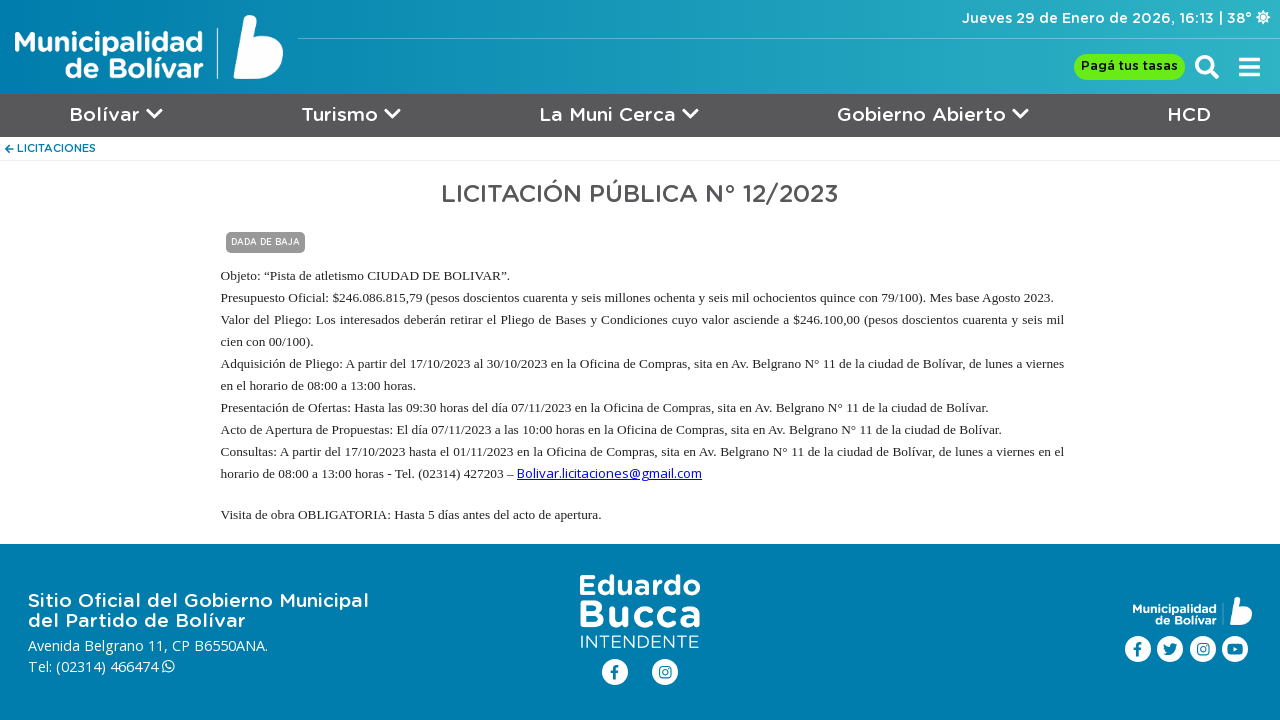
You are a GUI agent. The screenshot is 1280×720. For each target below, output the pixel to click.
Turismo (351, 114)
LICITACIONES (50, 148)
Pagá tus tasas (1129, 66)
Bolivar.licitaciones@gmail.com (609, 473)
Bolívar (116, 114)
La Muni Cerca (619, 114)
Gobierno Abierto (933, 114)
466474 (142, 666)
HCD (1189, 115)
